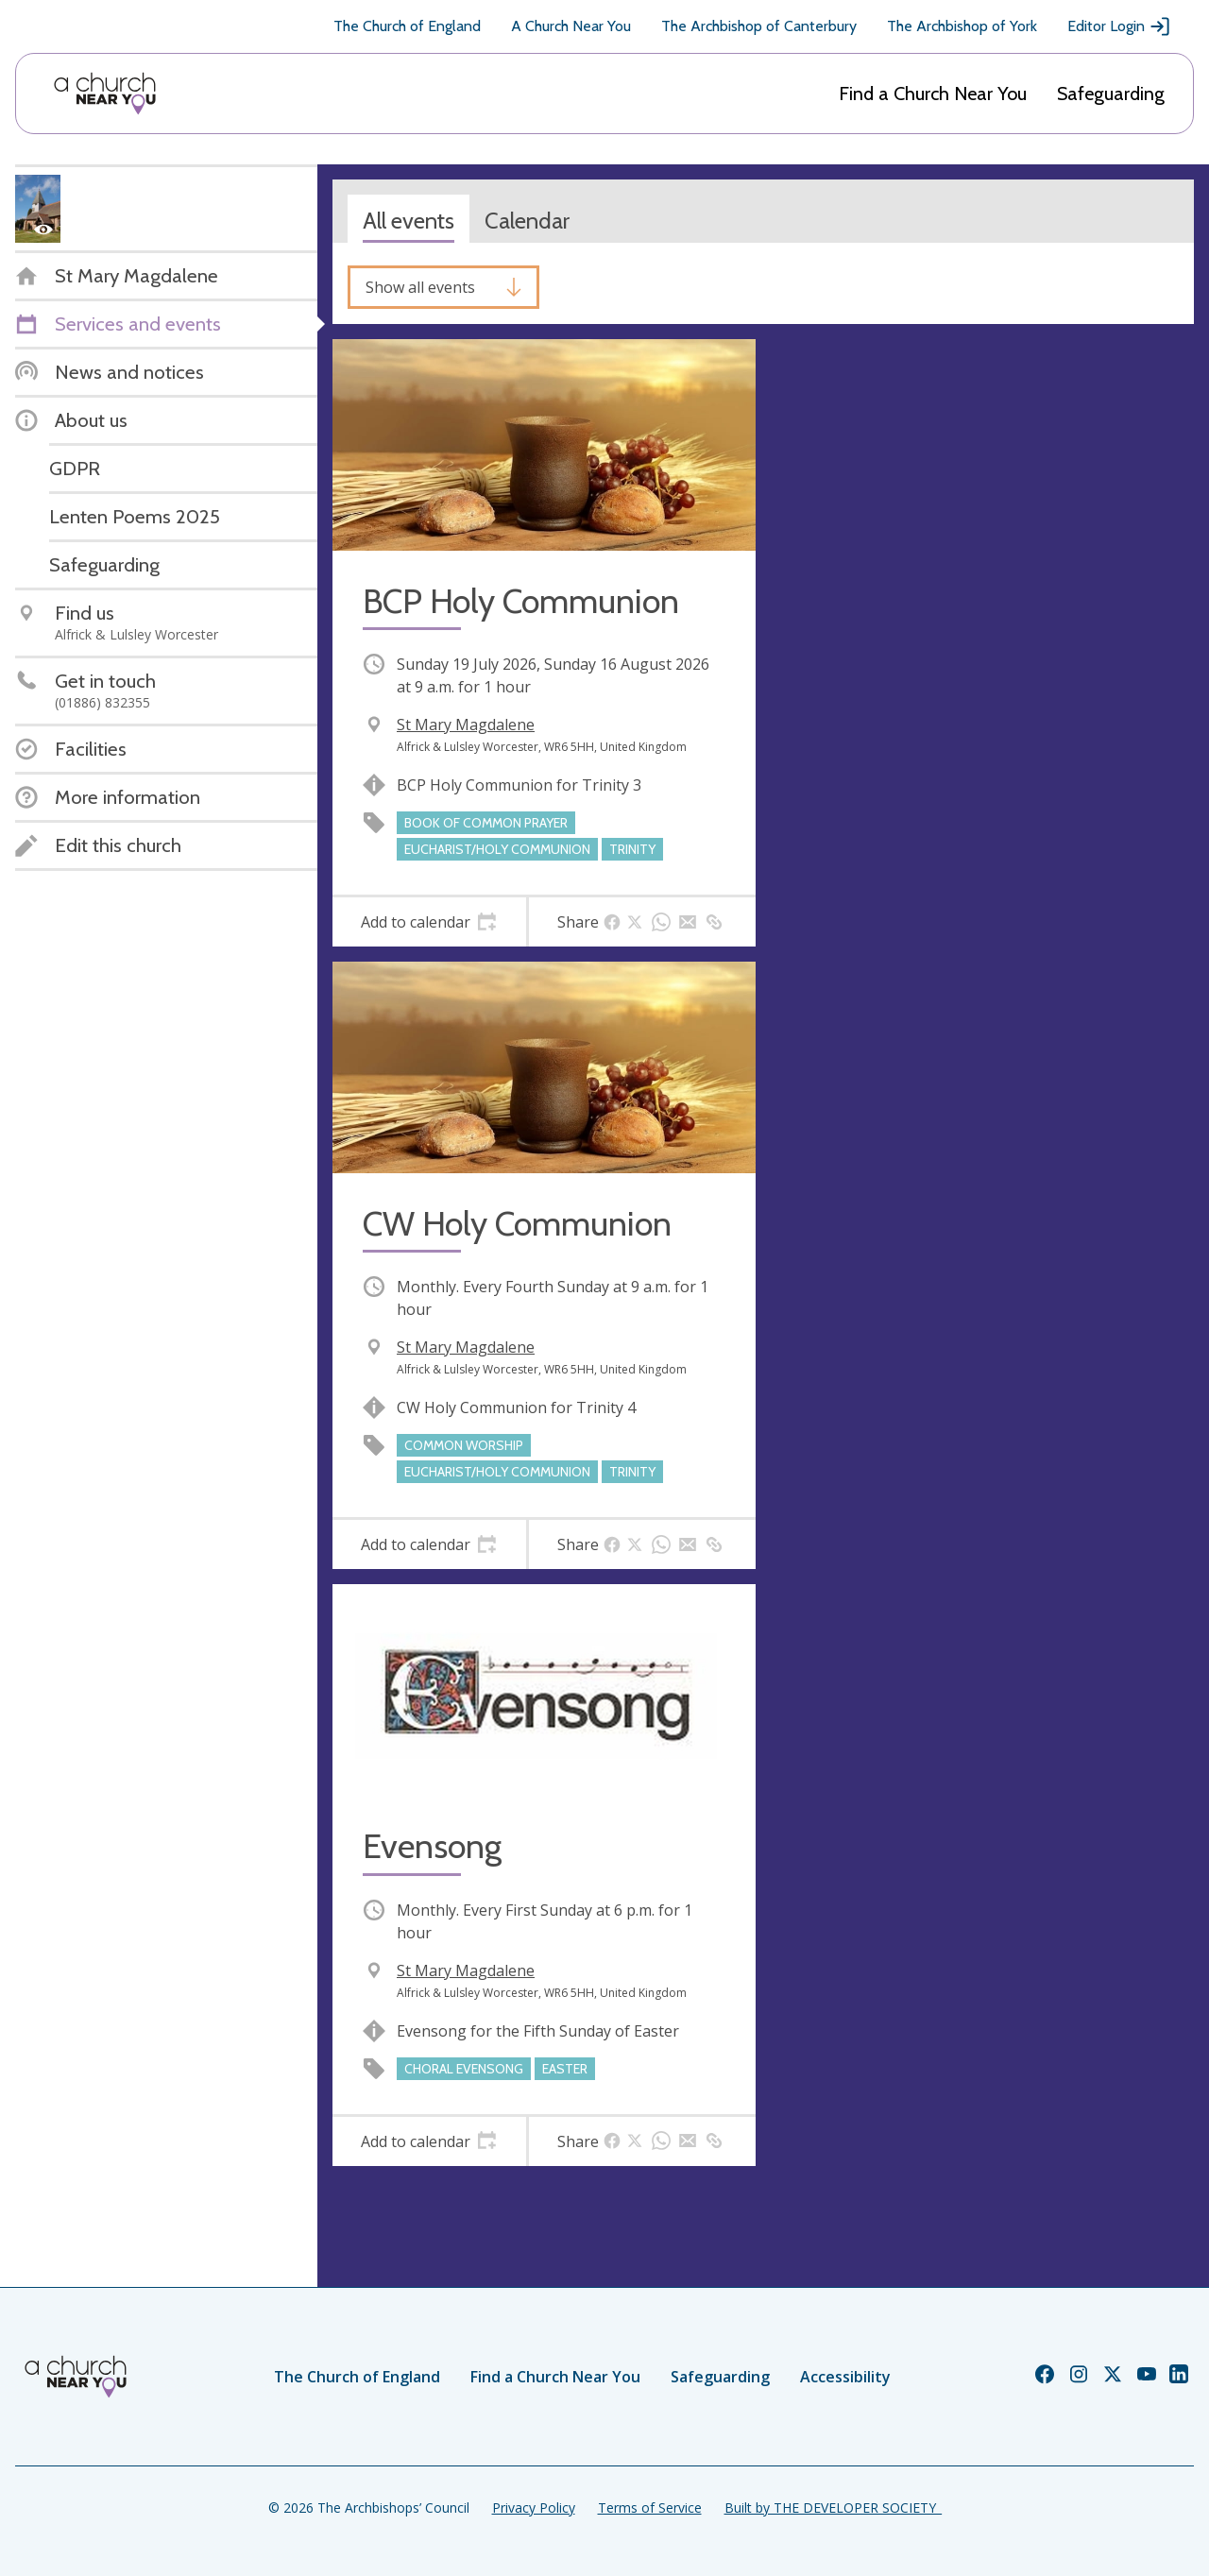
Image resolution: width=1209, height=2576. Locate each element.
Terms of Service (650, 2507)
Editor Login (1119, 26)
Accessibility (845, 2376)
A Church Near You (571, 26)
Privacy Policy (533, 2507)
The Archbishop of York (962, 26)
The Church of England (407, 26)
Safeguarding (1111, 93)
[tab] (429, 922)
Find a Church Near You (933, 93)
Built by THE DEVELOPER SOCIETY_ (833, 2507)
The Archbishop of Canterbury (759, 26)
